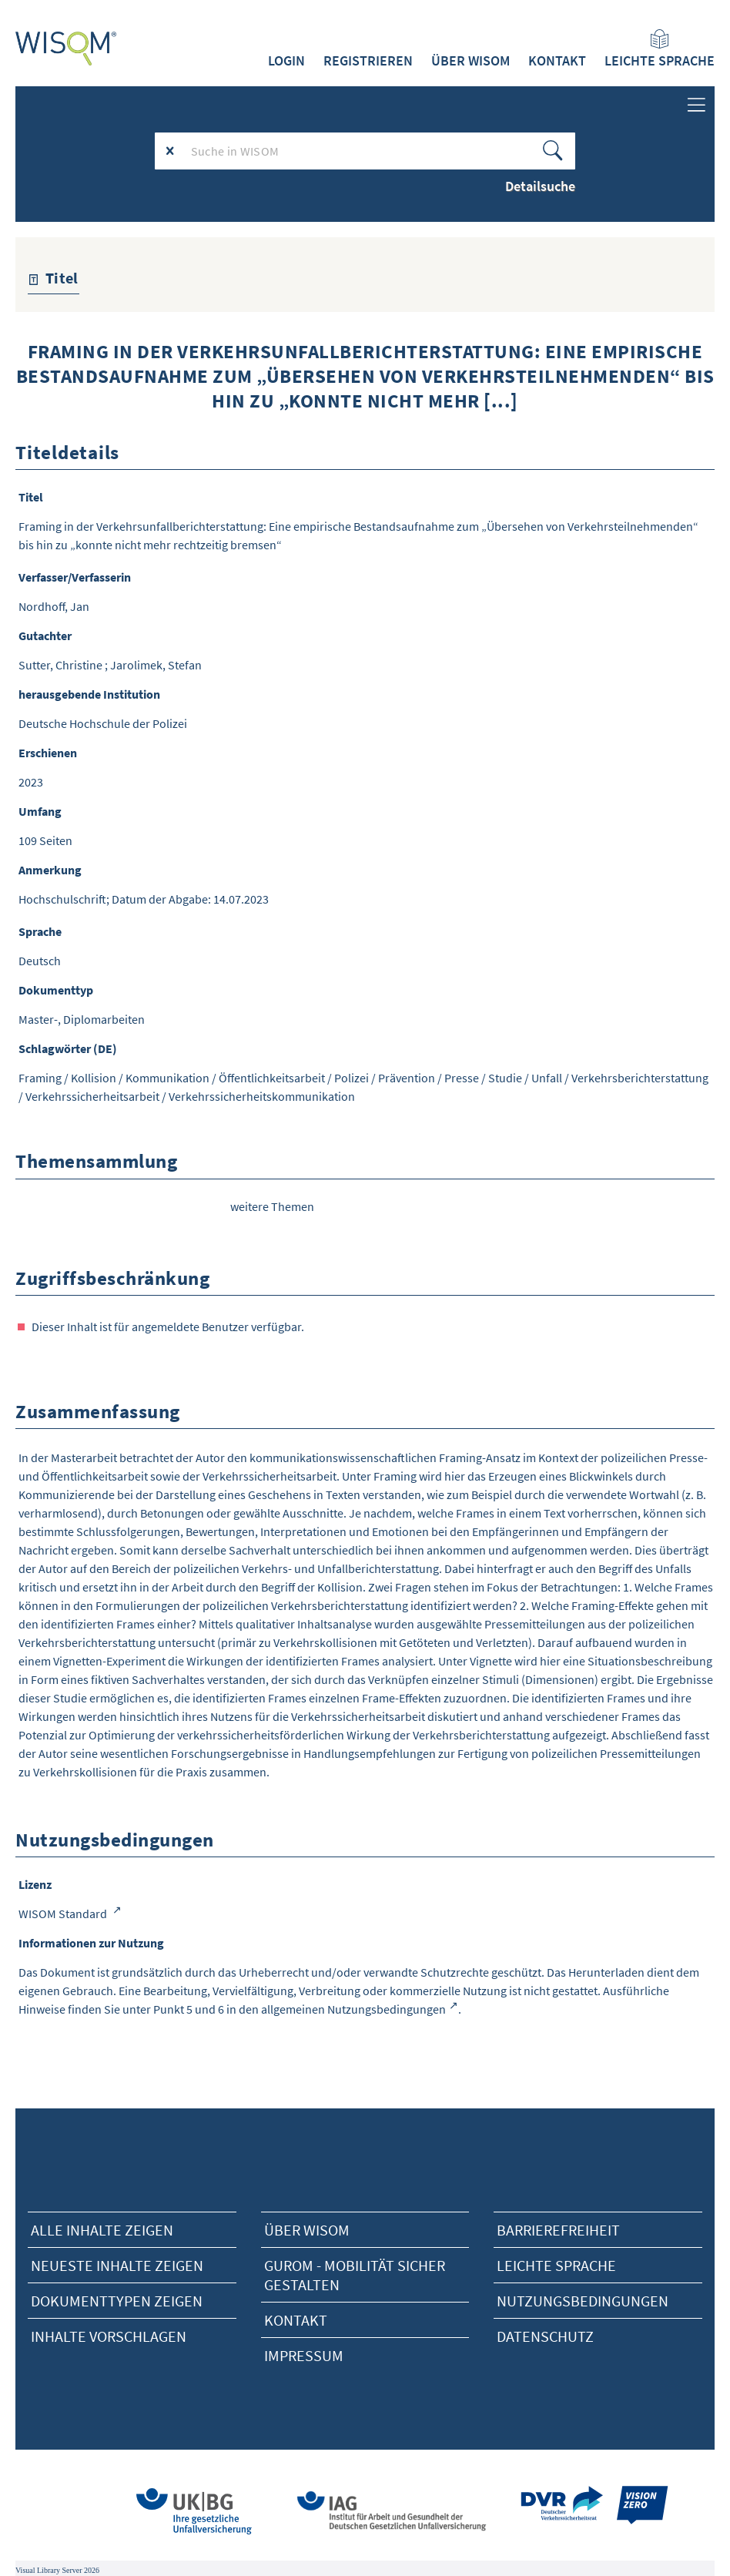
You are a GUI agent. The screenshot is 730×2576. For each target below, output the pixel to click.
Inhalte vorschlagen (108, 2336)
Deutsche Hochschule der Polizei (102, 723)
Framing (40, 1077)
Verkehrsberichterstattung (639, 1077)
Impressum (303, 2355)
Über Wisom (307, 2229)
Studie (505, 1077)
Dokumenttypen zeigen (117, 2300)
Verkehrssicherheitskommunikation (262, 1096)
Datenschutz (545, 2336)
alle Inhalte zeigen (102, 2229)
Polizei (351, 1077)
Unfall (546, 1077)
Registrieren (368, 60)
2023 (30, 782)
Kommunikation (167, 1077)
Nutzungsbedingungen (582, 2300)
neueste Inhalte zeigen (117, 2265)
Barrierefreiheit (558, 2229)
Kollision (93, 1077)
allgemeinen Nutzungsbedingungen (353, 2009)
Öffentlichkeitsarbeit (272, 1077)
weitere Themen (272, 1206)
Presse (461, 1077)
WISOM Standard (63, 1913)
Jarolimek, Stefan (156, 665)
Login (286, 60)
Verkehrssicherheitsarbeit (92, 1096)
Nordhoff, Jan (53, 606)
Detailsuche (540, 186)
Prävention (406, 1077)
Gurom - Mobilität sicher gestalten (354, 2275)
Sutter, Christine (60, 665)
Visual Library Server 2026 (57, 2570)
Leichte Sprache (659, 49)
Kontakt (557, 60)
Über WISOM (470, 60)
